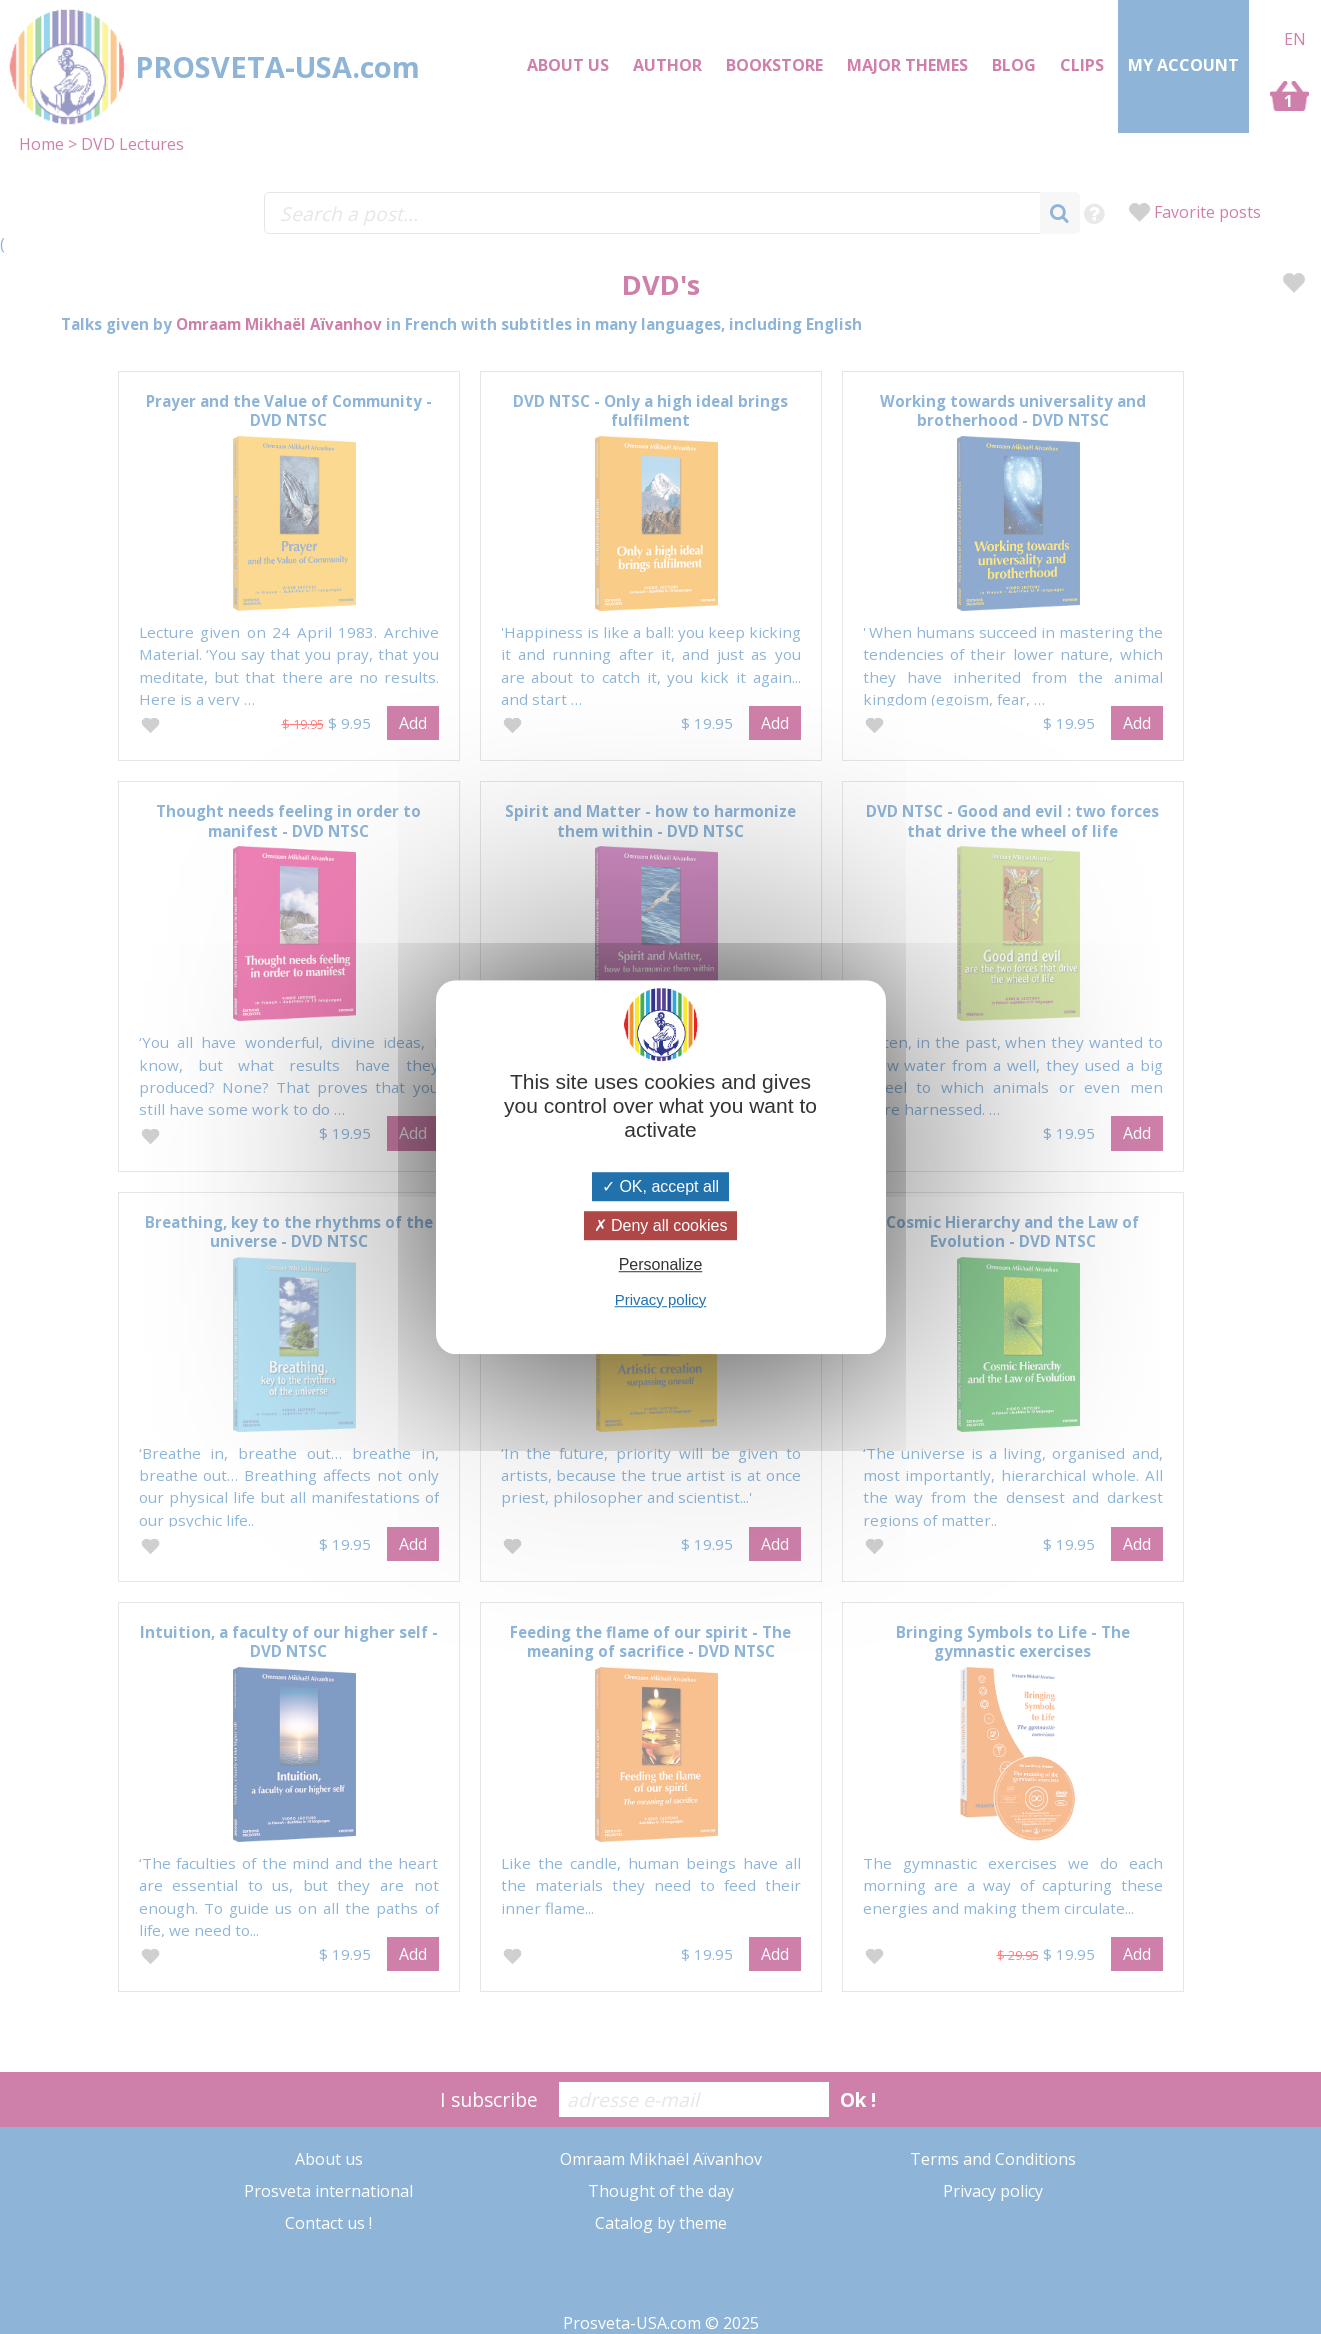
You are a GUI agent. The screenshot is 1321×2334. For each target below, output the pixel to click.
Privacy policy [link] (661, 1299)
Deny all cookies (661, 1225)
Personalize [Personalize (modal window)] (661, 1265)
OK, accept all (660, 1186)
